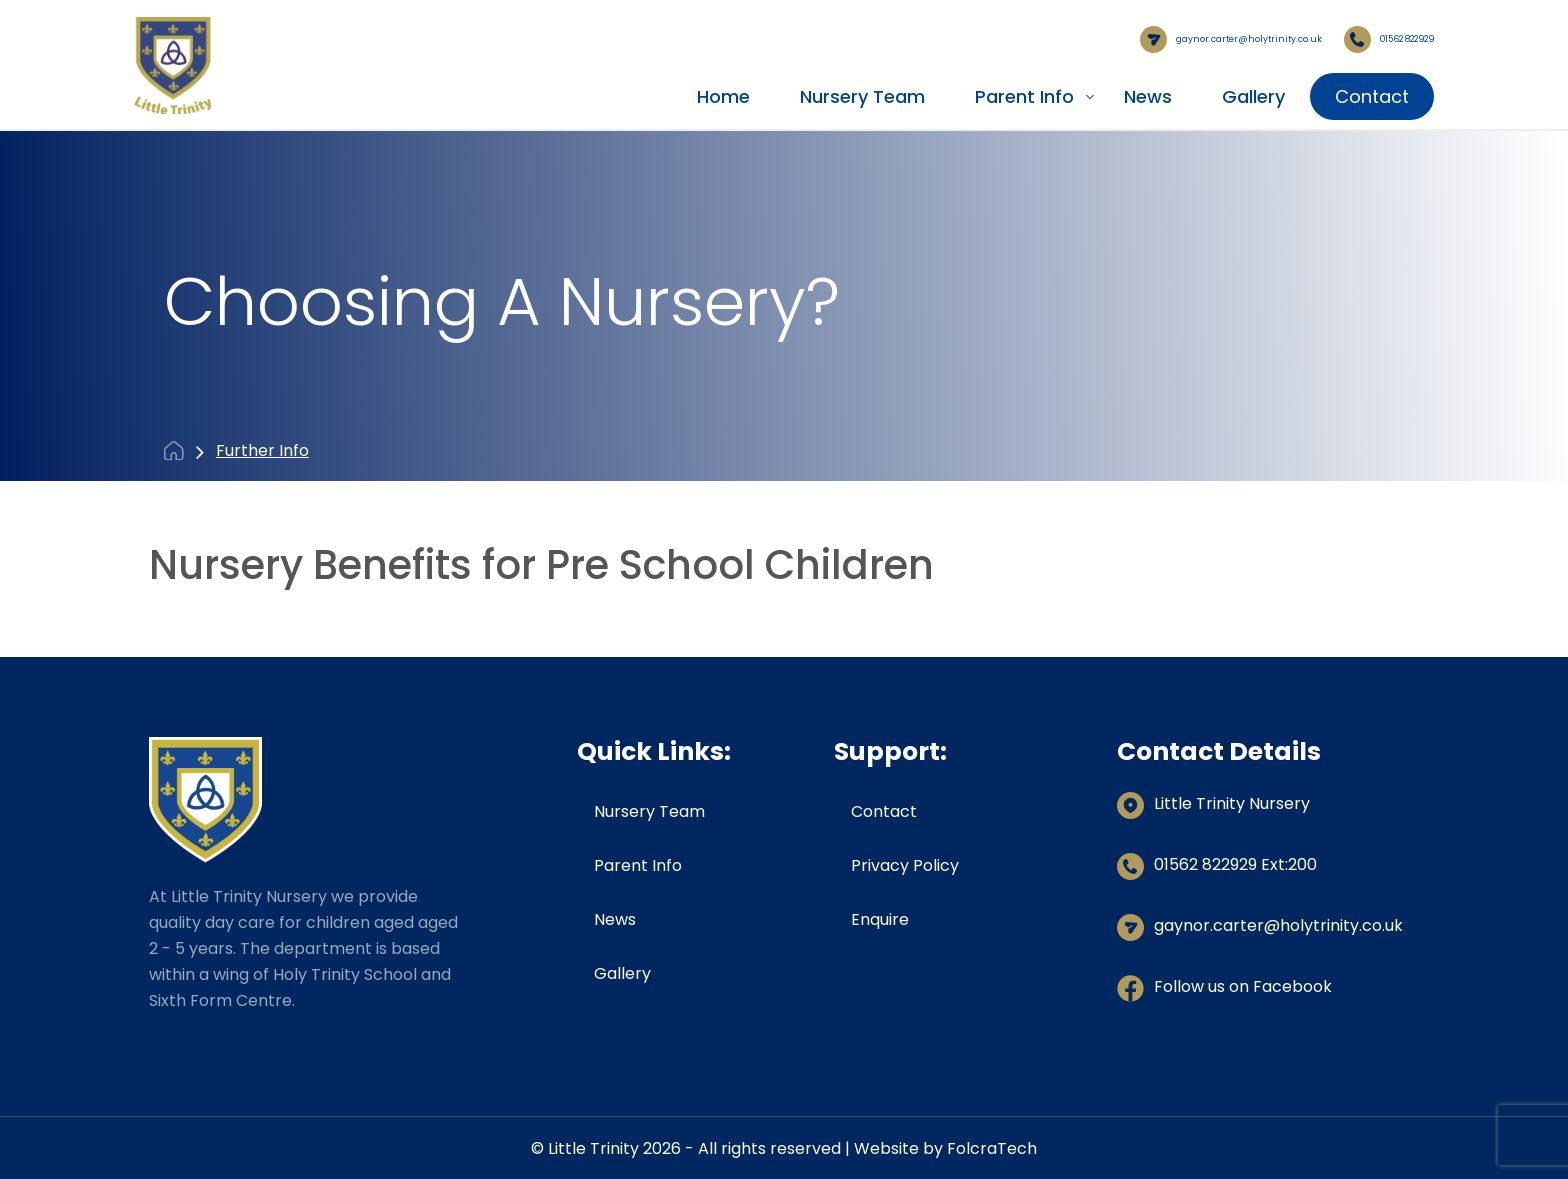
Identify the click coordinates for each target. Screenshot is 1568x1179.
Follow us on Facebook (1243, 984)
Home (723, 95)
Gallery (1253, 95)
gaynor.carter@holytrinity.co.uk (1147, 38)
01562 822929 (1368, 38)
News (1148, 95)
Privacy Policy (905, 863)
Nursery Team (862, 95)
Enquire (880, 917)
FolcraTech (992, 1146)
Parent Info (1024, 95)
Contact (1372, 95)
